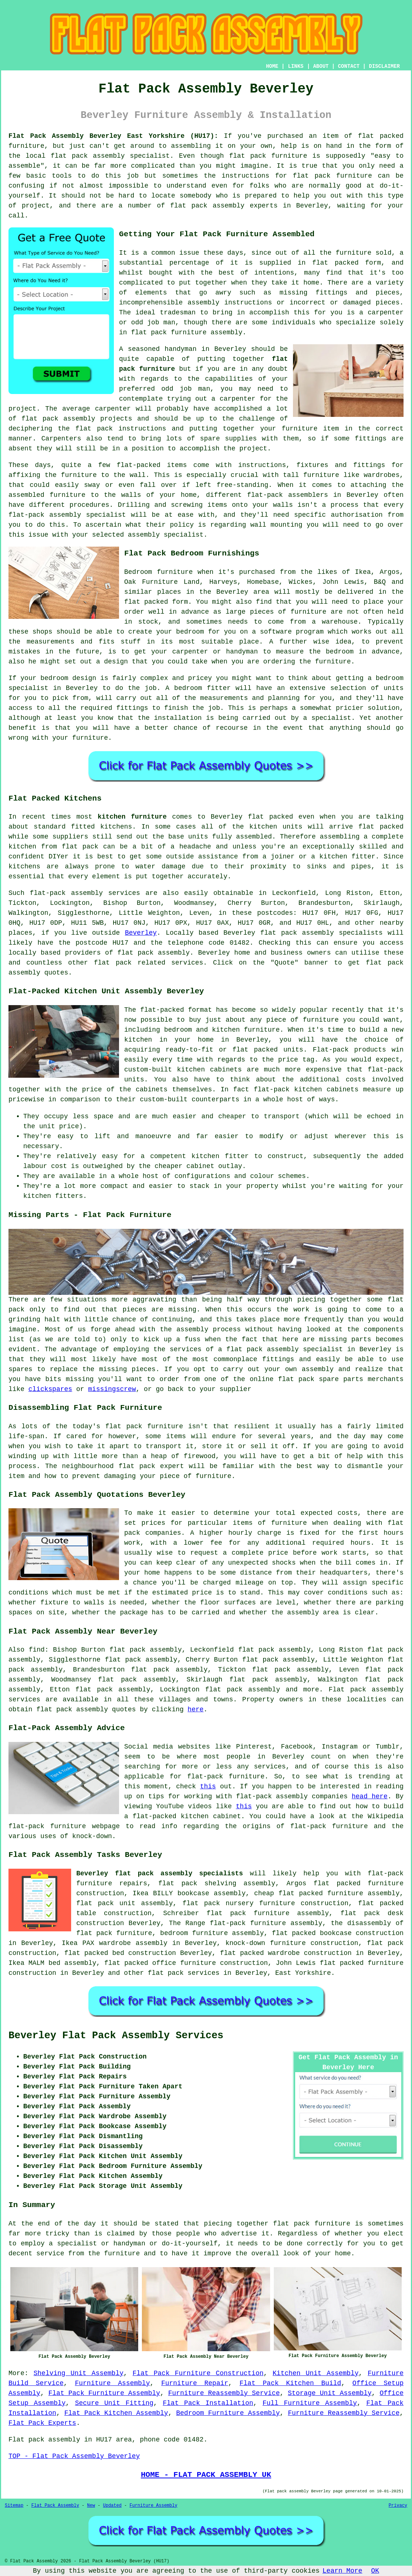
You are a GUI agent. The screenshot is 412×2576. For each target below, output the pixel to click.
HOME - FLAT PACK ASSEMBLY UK (206, 2474)
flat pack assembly (153, 952)
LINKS (295, 66)
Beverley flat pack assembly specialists (159, 1873)
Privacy (398, 2505)
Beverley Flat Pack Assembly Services (115, 2035)
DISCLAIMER (384, 66)
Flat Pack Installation (208, 2403)
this (208, 1786)
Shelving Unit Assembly (78, 2373)
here (195, 1709)
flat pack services (183, 1973)
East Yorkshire (303, 1973)
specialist (28, 688)
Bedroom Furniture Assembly (228, 2413)
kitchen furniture (132, 816)
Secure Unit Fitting (114, 2403)
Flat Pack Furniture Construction (198, 2373)
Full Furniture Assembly (309, 2403)
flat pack (113, 962)
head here (369, 1796)
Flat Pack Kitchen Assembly (116, 2413)
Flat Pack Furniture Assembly (104, 2393)
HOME (272, 66)
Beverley (141, 933)
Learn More (342, 2571)
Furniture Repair (194, 2383)
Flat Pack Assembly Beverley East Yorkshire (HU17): (113, 136)
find (37, 1649)
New (91, 2505)
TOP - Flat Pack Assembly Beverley (74, 2456)
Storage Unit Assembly (329, 2393)
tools (62, 175)
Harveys (223, 582)
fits (107, 641)
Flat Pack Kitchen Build (290, 2383)
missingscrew (112, 1389)
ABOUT (321, 66)
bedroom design (68, 678)
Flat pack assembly (366, 1689)
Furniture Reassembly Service (224, 2393)
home (343, 2253)
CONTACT (349, 66)
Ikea (363, 572)
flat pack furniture (268, 156)
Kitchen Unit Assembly (316, 2373)
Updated (112, 2505)
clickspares (50, 1389)
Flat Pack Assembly (55, 2505)
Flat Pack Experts (42, 2423)
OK (375, 2571)
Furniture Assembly (112, 2383)
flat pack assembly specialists (321, 933)
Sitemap (14, 2505)
